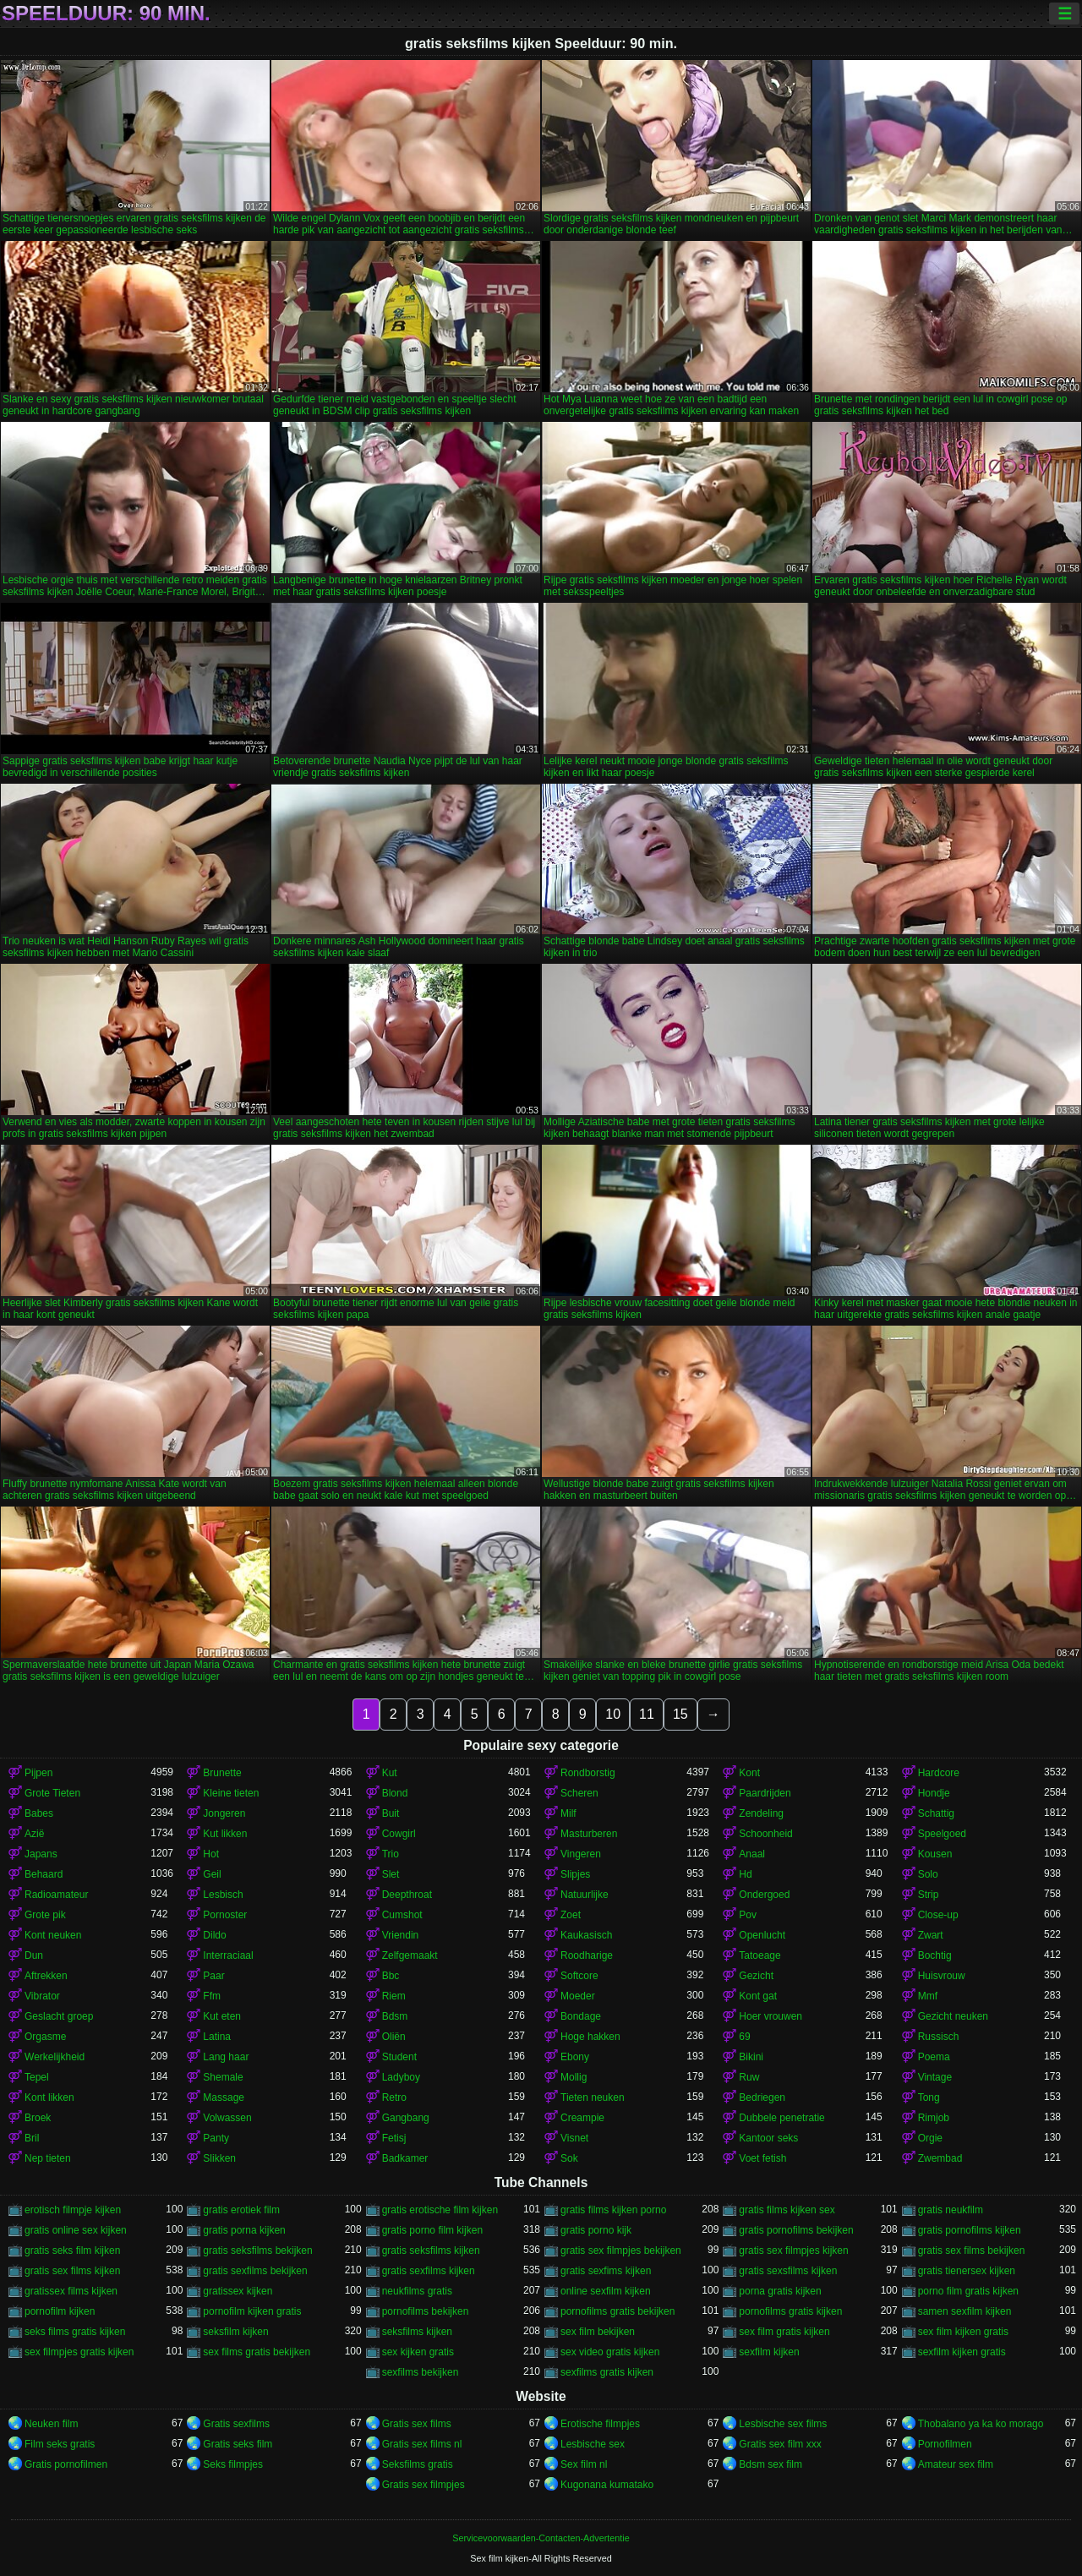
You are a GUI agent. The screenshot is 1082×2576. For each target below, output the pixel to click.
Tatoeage (759, 1955)
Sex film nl (583, 2464)
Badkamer (405, 2158)
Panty (216, 2138)
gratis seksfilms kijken (431, 2250)
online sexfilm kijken (605, 2291)
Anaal (752, 1854)
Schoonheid (765, 1834)
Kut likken (225, 1834)
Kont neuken (53, 1935)
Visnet (574, 2138)
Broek (38, 2118)
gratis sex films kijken (72, 2271)
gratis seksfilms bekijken (257, 2250)
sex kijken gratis (418, 2352)
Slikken (219, 2158)
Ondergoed (764, 1895)
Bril (32, 2138)
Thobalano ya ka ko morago (981, 2424)
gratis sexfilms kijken (428, 2271)
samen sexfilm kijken (965, 2311)
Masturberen (588, 1834)
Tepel (37, 2077)
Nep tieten (48, 2158)
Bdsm (395, 2016)
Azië (34, 1834)
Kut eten (222, 2016)
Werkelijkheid (55, 2057)
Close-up (938, 1915)
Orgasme (45, 2037)
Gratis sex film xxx (780, 2444)
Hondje (934, 1793)
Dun (34, 1955)
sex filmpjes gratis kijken (79, 2352)
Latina (217, 2037)
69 (744, 2037)
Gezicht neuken (953, 2016)
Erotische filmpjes (600, 2424)
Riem (394, 1996)
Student (399, 2057)
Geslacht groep (59, 2016)
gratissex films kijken (71, 2291)
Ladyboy (401, 2077)
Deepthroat (407, 1895)
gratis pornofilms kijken (969, 2230)
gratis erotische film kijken (440, 2210)
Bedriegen (762, 2097)
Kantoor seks (768, 2138)
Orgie (930, 2138)
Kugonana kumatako (606, 2485)
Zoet (570, 1915)
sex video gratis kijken (609, 2352)
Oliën (394, 2037)
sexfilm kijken (769, 2352)
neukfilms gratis (417, 2291)
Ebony (574, 2057)
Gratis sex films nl (422, 2444)
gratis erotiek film (241, 2210)
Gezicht (756, 1976)
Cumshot (402, 1915)
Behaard (44, 1874)
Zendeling (761, 1813)
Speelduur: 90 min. (106, 14)
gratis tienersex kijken (966, 2271)
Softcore (579, 1976)
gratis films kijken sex (786, 2210)
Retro (394, 2097)
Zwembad (940, 2158)
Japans (41, 1854)
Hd (745, 1874)
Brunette (222, 1773)
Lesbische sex (592, 2444)
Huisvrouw (941, 1976)
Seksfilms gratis (417, 2464)
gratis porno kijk (595, 2230)
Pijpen (38, 1773)
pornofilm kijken (60, 2311)
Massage (223, 2097)
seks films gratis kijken (75, 2332)
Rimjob (933, 2118)
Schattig (936, 1813)
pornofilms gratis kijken (790, 2311)
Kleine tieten (231, 1793)
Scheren (579, 1793)
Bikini (751, 2057)
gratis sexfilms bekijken (255, 2271)
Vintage (935, 2077)
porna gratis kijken (780, 2291)
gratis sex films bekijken (971, 2250)
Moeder (577, 1996)
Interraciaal (228, 1955)
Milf (568, 1813)
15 (680, 1714)
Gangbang (405, 2118)
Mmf (927, 1996)
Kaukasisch (586, 1935)
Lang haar (226, 2057)
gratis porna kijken (244, 2230)
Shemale (223, 2077)
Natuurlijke (584, 1895)
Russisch (938, 2037)
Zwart (930, 1935)
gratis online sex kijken (76, 2230)
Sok (569, 2158)
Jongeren (224, 1813)
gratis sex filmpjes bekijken (620, 2250)
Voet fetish (762, 2158)
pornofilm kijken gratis (252, 2311)
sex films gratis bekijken (256, 2352)
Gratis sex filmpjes (423, 2485)
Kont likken (49, 2097)
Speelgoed (942, 1834)
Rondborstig (587, 1773)
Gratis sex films (416, 2424)
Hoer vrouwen (770, 2016)
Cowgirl (399, 1834)
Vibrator (42, 1996)
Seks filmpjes (233, 2464)
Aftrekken (46, 1976)
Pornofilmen (945, 2444)
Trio (390, 1854)
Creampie (582, 2118)
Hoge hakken (590, 2037)
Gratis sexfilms (236, 2424)
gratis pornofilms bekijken (796, 2230)
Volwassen (227, 2118)
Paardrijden (764, 1793)
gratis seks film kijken (72, 2250)
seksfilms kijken (417, 2332)
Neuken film (51, 2424)
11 (646, 1714)
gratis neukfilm (950, 2210)
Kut (389, 1773)
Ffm (212, 1996)
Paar (213, 1976)
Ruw (749, 2077)
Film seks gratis (60, 2444)
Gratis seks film (237, 2444)
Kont (749, 1773)
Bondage (580, 2016)
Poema (934, 2057)
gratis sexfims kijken (605, 2271)
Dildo (214, 1935)
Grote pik (45, 1915)
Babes (39, 1813)
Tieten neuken (592, 2097)
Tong (929, 2097)
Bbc (391, 1976)
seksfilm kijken (235, 2332)
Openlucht (762, 1935)
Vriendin (400, 1935)
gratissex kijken (237, 2291)
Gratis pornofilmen (66, 2464)
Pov (748, 1915)
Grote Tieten (52, 1793)
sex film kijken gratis (963, 2332)
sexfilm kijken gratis (962, 2352)
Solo (928, 1874)
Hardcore (938, 1773)
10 (612, 1714)
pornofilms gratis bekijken (617, 2311)
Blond (395, 1793)
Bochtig (935, 1955)
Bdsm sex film (770, 2464)
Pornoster (225, 1915)
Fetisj (394, 2138)
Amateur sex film (955, 2464)
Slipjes (575, 1874)
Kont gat (758, 1996)
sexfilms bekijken (420, 2372)
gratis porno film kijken (432, 2230)
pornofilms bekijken (425, 2311)
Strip (928, 1895)
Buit (391, 1813)
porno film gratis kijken (968, 2291)
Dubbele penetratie (781, 2118)
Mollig (573, 2077)
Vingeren (580, 1854)
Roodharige (586, 1955)
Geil (212, 1874)
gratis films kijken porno (613, 2210)
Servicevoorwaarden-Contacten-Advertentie (540, 2538)
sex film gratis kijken (784, 2332)
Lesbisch (223, 1895)
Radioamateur (56, 1895)
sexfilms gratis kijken (606, 2372)
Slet (391, 1874)
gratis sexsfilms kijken (788, 2271)
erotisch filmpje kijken (73, 2210)
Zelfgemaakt (410, 1955)
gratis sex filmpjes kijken (793, 2250)
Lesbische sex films (783, 2424)
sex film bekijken (597, 2332)
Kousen (935, 1854)
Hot (211, 1854)
